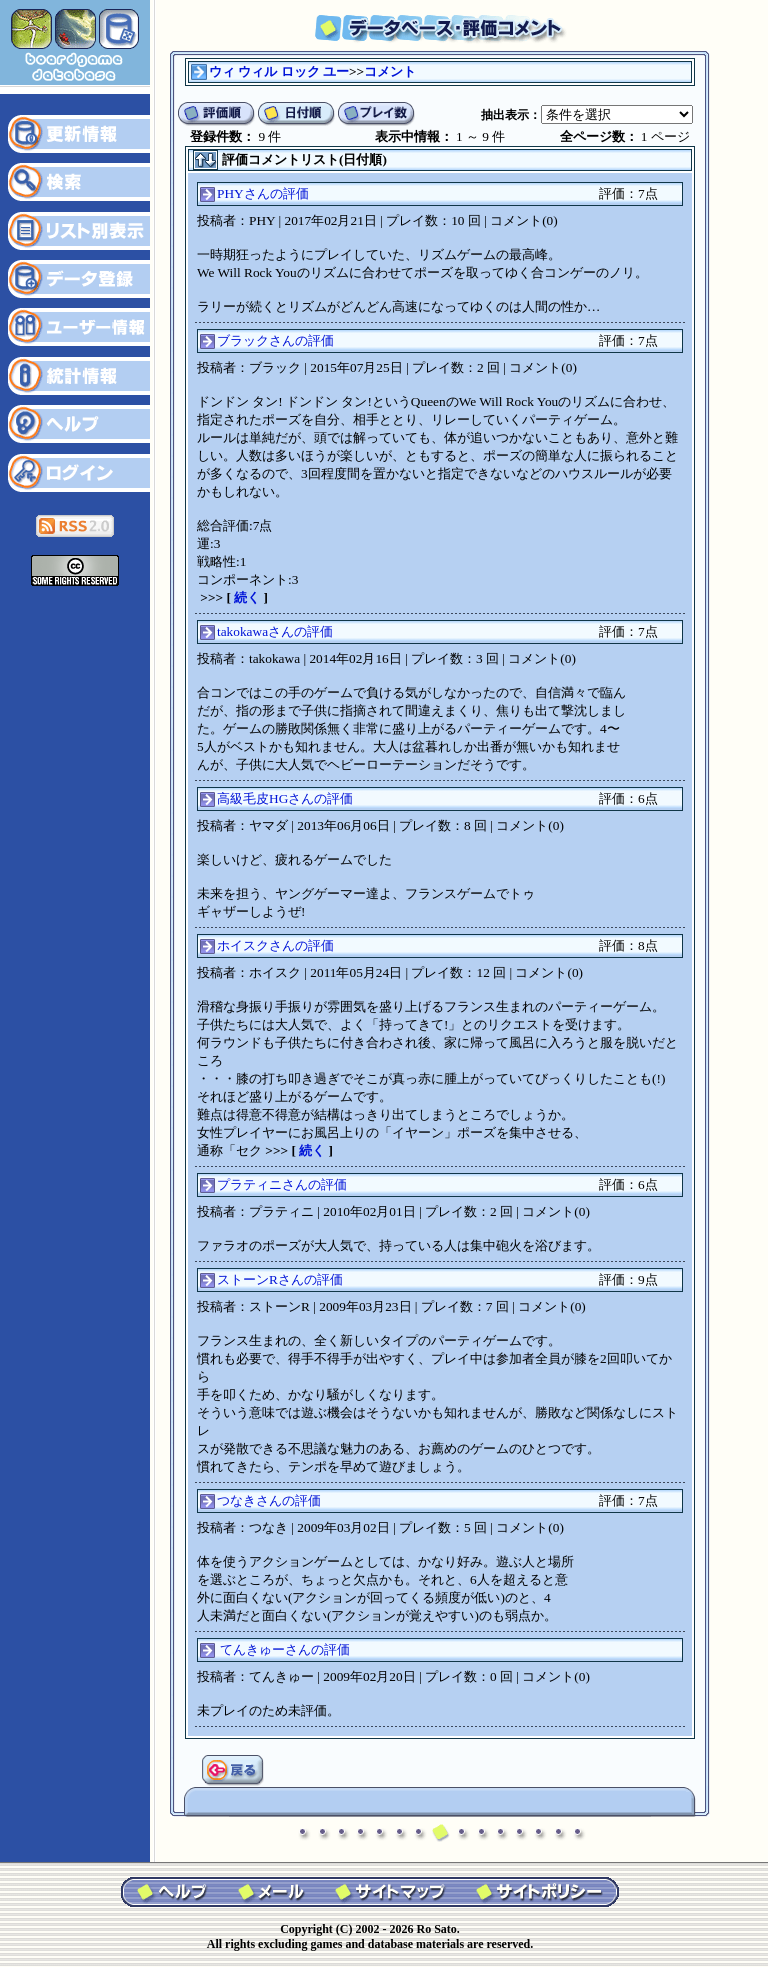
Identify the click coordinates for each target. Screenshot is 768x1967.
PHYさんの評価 (263, 193)
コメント (390, 71)
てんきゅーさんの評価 (285, 1649)
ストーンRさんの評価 (280, 1279)
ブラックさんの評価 (275, 340)
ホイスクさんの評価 (275, 945)
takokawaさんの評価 (275, 631)
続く (247, 597)
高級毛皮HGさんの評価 (285, 798)
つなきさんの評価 (269, 1500)
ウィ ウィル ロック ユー (279, 71)
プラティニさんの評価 (282, 1184)
